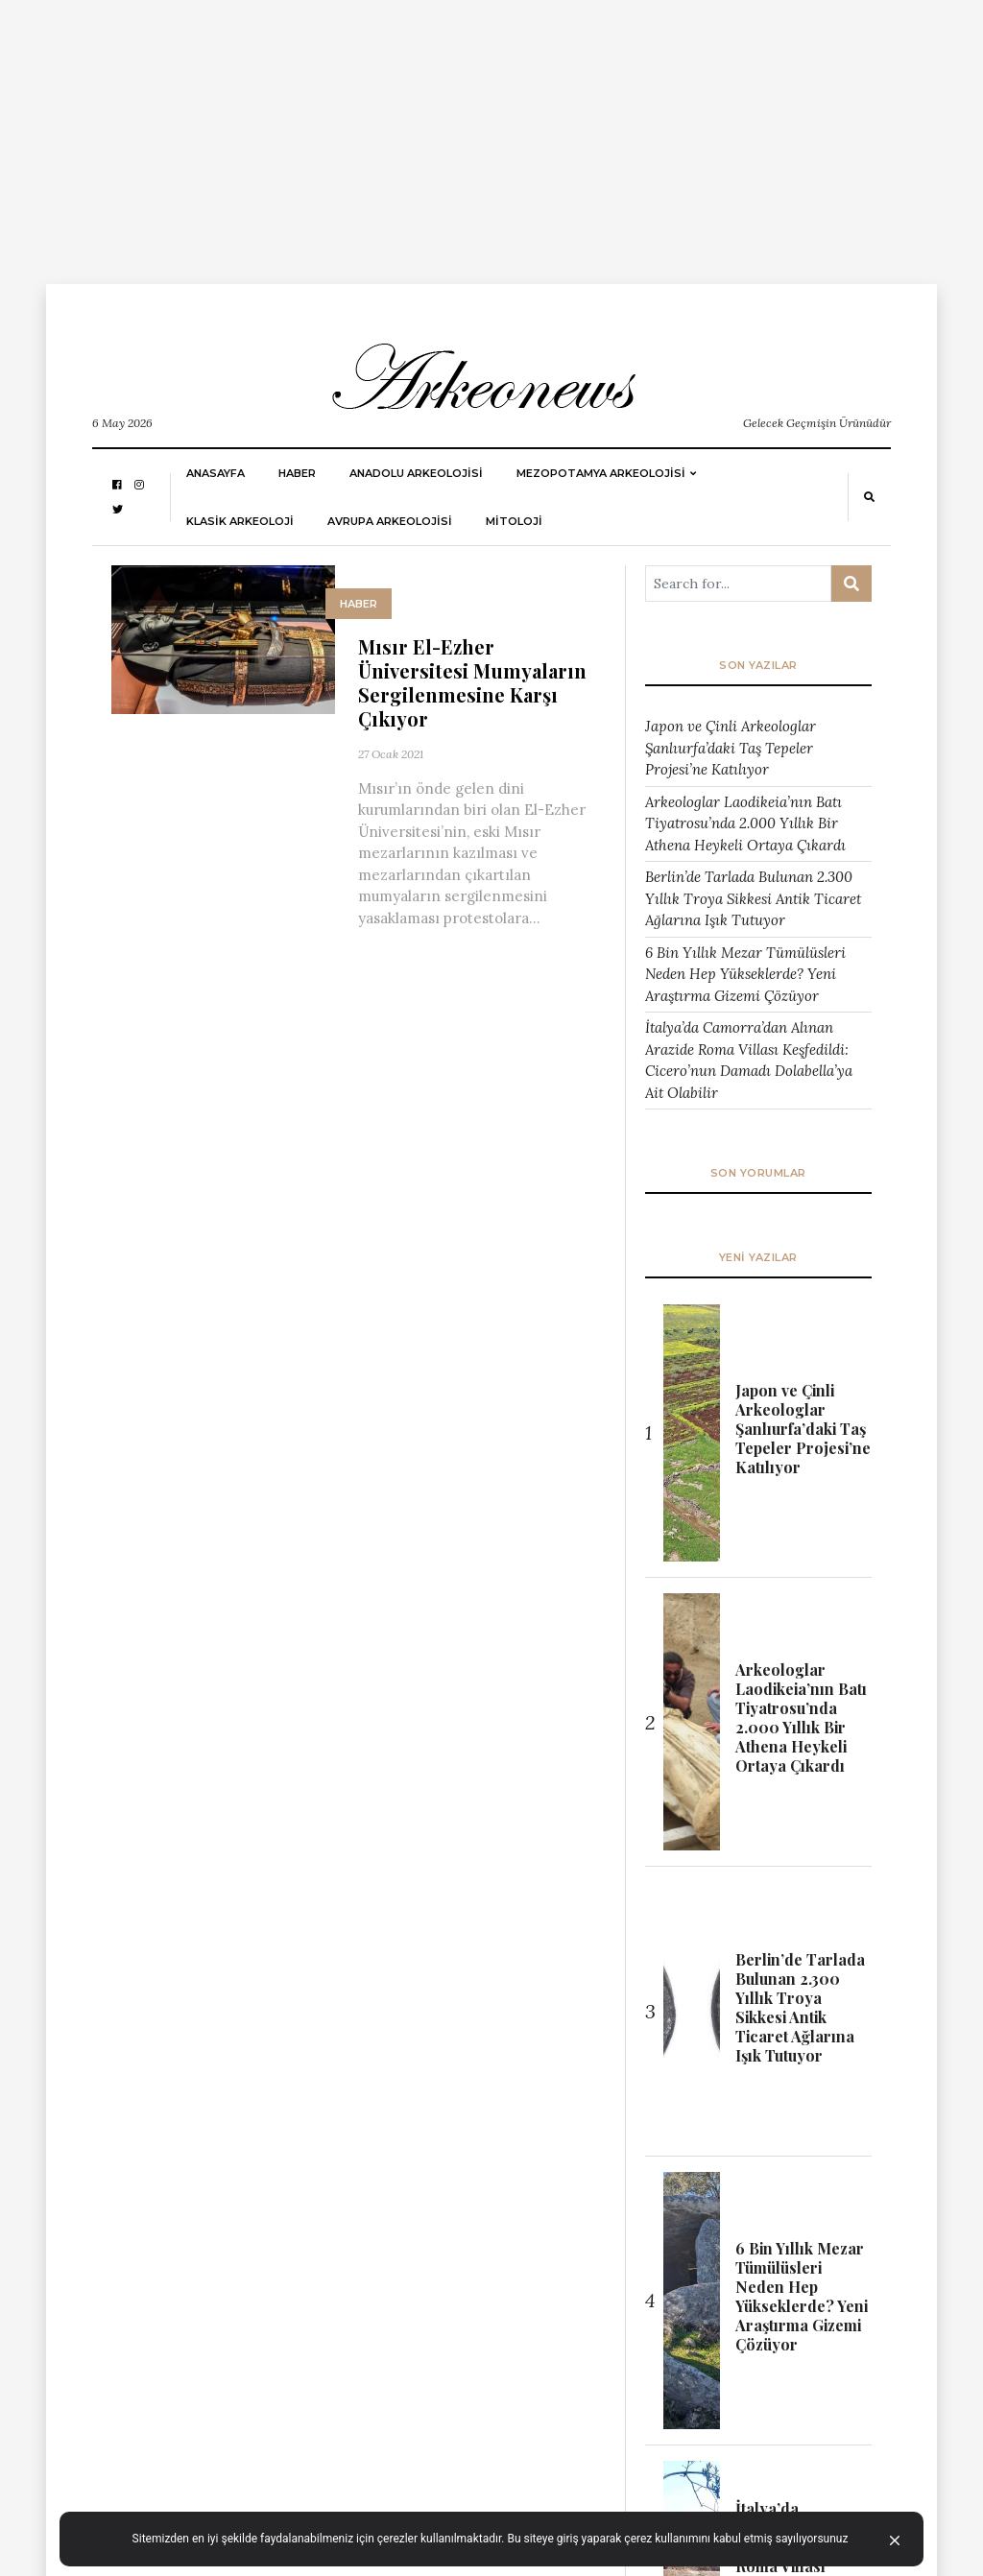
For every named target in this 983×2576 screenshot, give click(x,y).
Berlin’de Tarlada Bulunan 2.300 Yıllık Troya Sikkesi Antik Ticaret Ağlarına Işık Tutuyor (753, 898)
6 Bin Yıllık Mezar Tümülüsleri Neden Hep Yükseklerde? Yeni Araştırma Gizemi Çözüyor (745, 974)
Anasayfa (215, 473)
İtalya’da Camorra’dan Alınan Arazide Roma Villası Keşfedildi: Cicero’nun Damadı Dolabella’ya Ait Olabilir (748, 1060)
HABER (297, 473)
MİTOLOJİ (514, 521)
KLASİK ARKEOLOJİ (240, 521)
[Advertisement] (491, 134)
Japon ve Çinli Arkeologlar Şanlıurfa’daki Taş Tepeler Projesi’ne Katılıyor (730, 747)
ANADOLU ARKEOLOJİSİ (416, 473)
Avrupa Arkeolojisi (389, 521)
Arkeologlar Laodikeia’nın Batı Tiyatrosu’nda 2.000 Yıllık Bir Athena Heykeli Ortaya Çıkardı (745, 823)
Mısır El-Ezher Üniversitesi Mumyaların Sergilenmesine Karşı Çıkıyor (472, 682)
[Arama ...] (738, 583)
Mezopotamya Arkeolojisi (600, 473)
